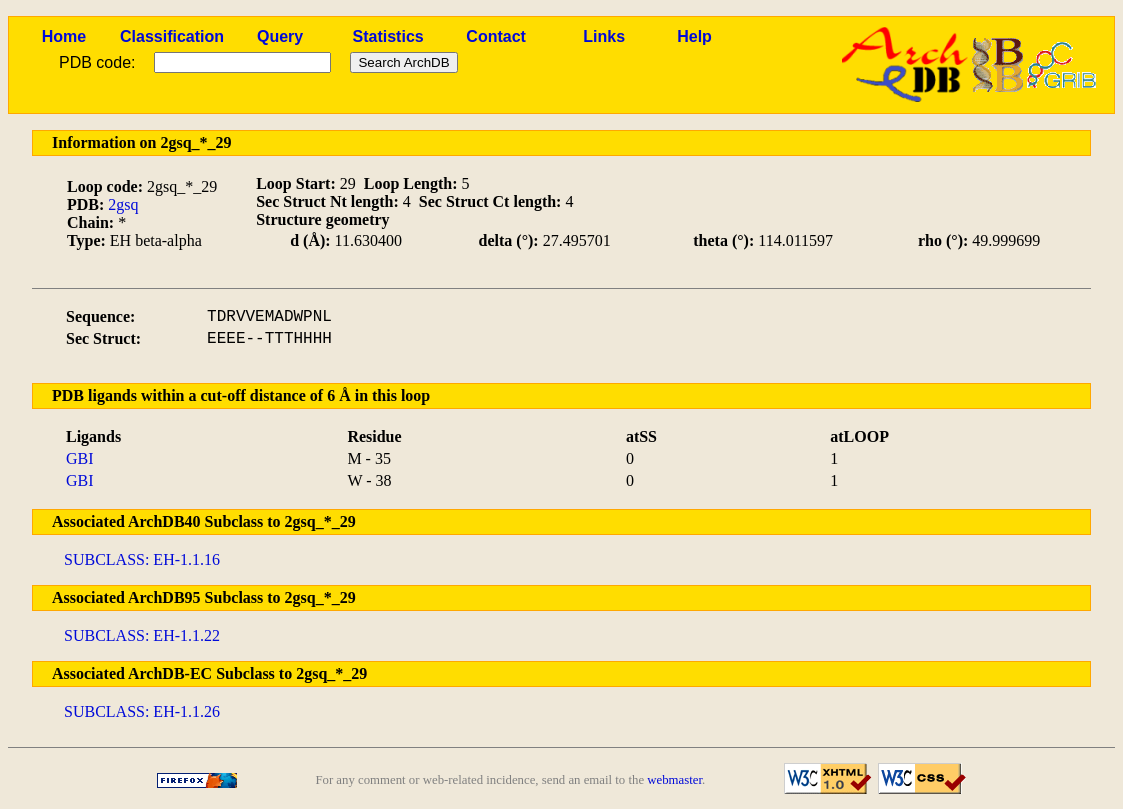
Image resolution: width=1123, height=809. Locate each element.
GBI (80, 458)
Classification (172, 36)
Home (64, 36)
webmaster (674, 780)
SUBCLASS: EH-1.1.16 (142, 559)
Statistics (388, 36)
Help (694, 36)
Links (604, 36)
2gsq (123, 204)
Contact (496, 36)
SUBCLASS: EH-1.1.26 (142, 711)
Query (280, 36)
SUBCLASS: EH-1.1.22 (142, 635)
